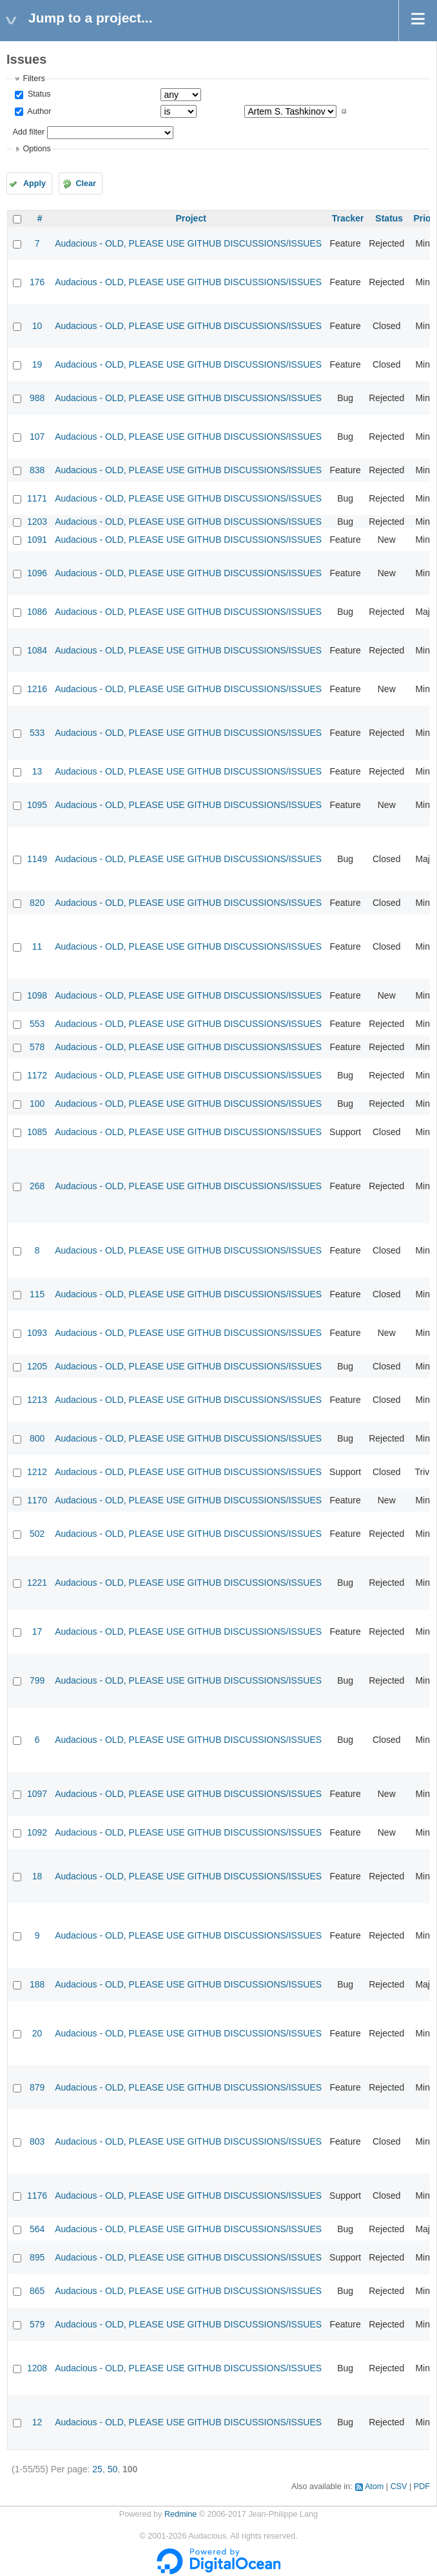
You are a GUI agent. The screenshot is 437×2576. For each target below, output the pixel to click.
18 (37, 1876)
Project (190, 218)
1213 (37, 1400)
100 (37, 1103)
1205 (37, 1366)
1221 (37, 1582)
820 (37, 903)
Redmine (180, 2514)
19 (37, 364)
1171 (37, 498)
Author (38, 111)
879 (37, 2087)
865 (37, 2291)
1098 (37, 995)
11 (37, 946)
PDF (422, 2486)
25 (97, 2469)
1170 (37, 1500)
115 (37, 1294)
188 (37, 1984)
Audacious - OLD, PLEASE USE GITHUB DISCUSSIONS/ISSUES (188, 243)
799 (37, 1680)
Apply (34, 183)
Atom (374, 2486)
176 (37, 282)
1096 (37, 573)
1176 (37, 2195)
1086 (37, 611)
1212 (37, 1472)
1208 (37, 2368)
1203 (37, 521)
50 (113, 2469)
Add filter (28, 131)
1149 (37, 859)
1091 (37, 539)
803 (37, 2141)
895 (37, 2257)
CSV (399, 2486)
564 (37, 2229)
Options (36, 148)
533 (37, 733)
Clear (85, 183)
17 (37, 1631)
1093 (37, 1333)
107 (37, 436)
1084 (37, 650)
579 (37, 2324)
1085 (37, 1132)
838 (37, 470)
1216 (37, 689)
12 (37, 2422)
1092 (37, 1832)
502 (37, 1533)
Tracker (348, 218)
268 (37, 1186)
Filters (33, 78)
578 (37, 1047)
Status (37, 94)
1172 (37, 1075)
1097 (37, 1794)
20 (37, 2033)
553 (37, 1024)
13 (37, 771)
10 (37, 326)
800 (37, 1438)
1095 (37, 805)
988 (37, 398)
